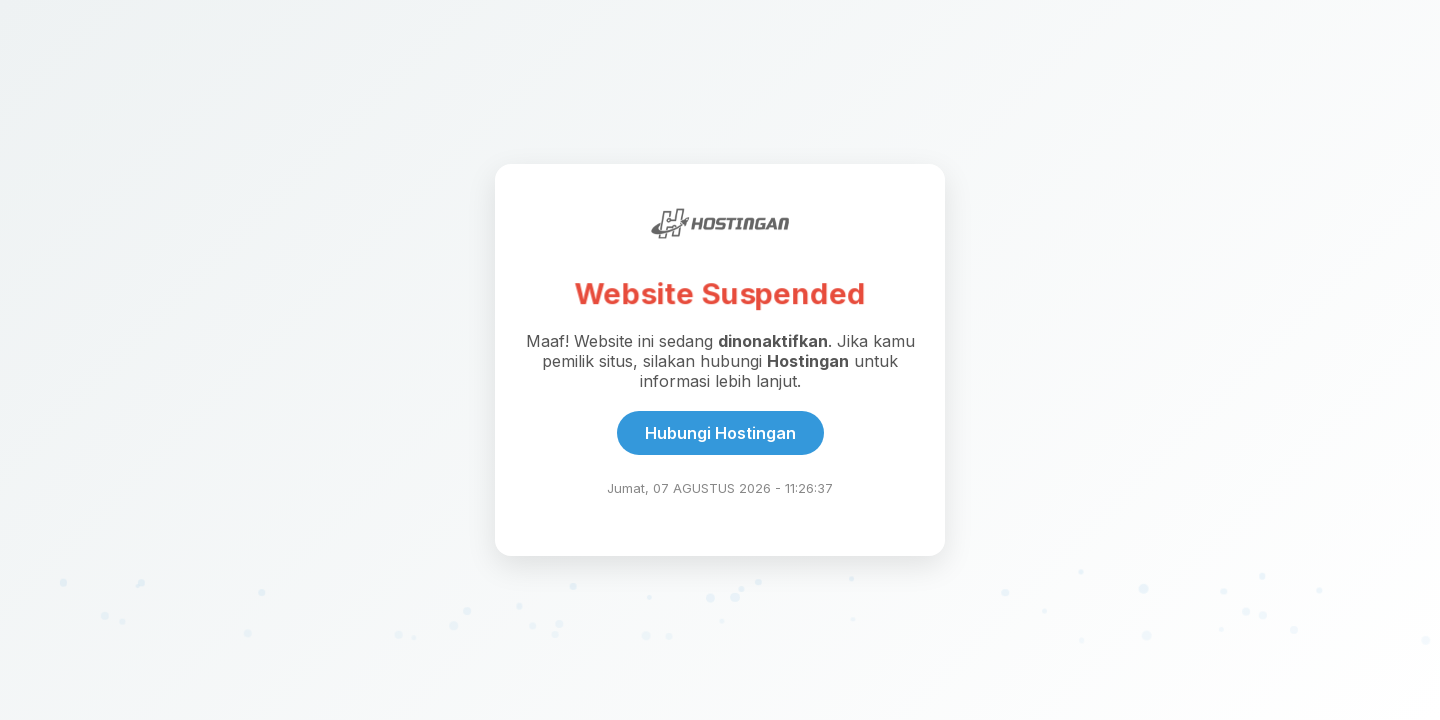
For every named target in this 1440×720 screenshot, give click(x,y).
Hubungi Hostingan (720, 433)
